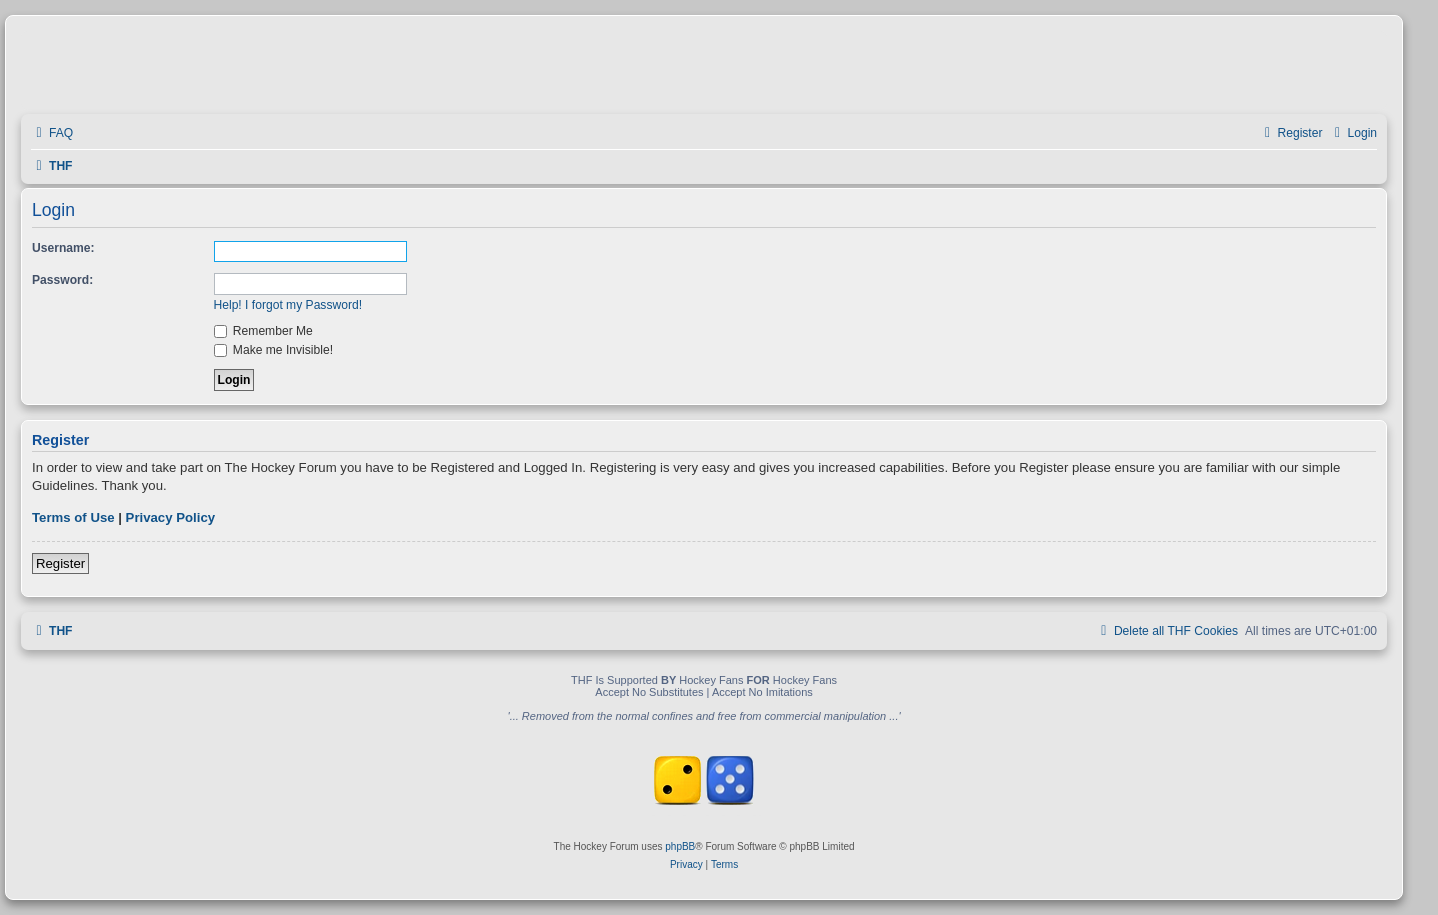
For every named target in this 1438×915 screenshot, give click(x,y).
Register (60, 563)
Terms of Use (73, 517)
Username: (63, 248)
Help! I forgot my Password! (288, 305)
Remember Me (263, 331)
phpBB (680, 846)
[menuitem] (52, 133)
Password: (62, 280)
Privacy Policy (170, 517)
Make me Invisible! (274, 350)
